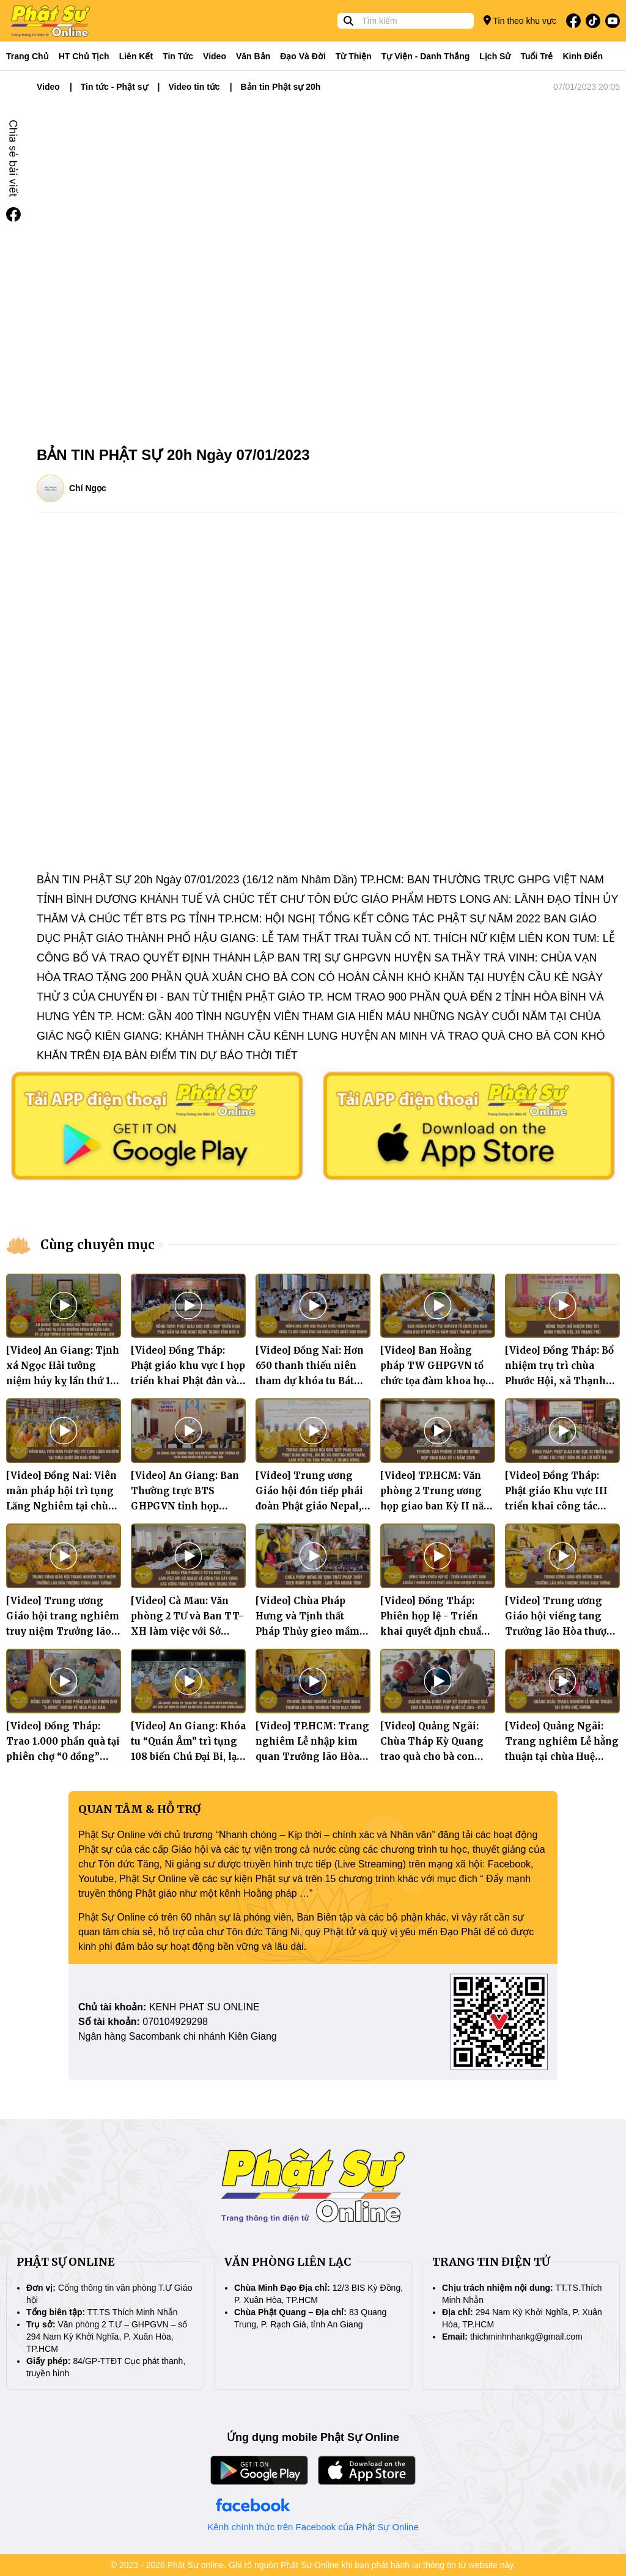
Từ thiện (354, 56)
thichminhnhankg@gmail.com (526, 2336)
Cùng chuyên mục (97, 1244)
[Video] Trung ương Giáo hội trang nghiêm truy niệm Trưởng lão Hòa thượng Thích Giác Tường (63, 1631)
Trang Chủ (27, 56)
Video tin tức (193, 87)
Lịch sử (494, 56)
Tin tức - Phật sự (114, 87)
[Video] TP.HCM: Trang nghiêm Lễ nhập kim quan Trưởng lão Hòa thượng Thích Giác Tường (312, 1756)
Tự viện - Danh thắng (425, 56)
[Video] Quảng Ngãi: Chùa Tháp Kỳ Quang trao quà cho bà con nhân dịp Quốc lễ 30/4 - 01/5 (435, 1756)
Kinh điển (583, 56)
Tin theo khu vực (520, 20)
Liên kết (136, 56)
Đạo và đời (303, 56)
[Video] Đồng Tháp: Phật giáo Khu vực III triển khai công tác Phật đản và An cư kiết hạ (557, 1506)
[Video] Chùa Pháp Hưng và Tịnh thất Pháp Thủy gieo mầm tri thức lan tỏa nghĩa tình (307, 1631)
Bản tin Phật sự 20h (281, 87)
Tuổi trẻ (536, 56)
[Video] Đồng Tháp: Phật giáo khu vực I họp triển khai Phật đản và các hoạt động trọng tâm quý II (188, 1381)
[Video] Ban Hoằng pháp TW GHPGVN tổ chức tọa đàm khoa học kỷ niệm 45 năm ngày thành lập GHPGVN (435, 1381)
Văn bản (253, 56)
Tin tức (178, 56)
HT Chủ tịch (84, 56)
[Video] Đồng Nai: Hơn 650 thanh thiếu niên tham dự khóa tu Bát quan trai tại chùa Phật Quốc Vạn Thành (310, 1381)
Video (214, 56)
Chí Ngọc (87, 488)
